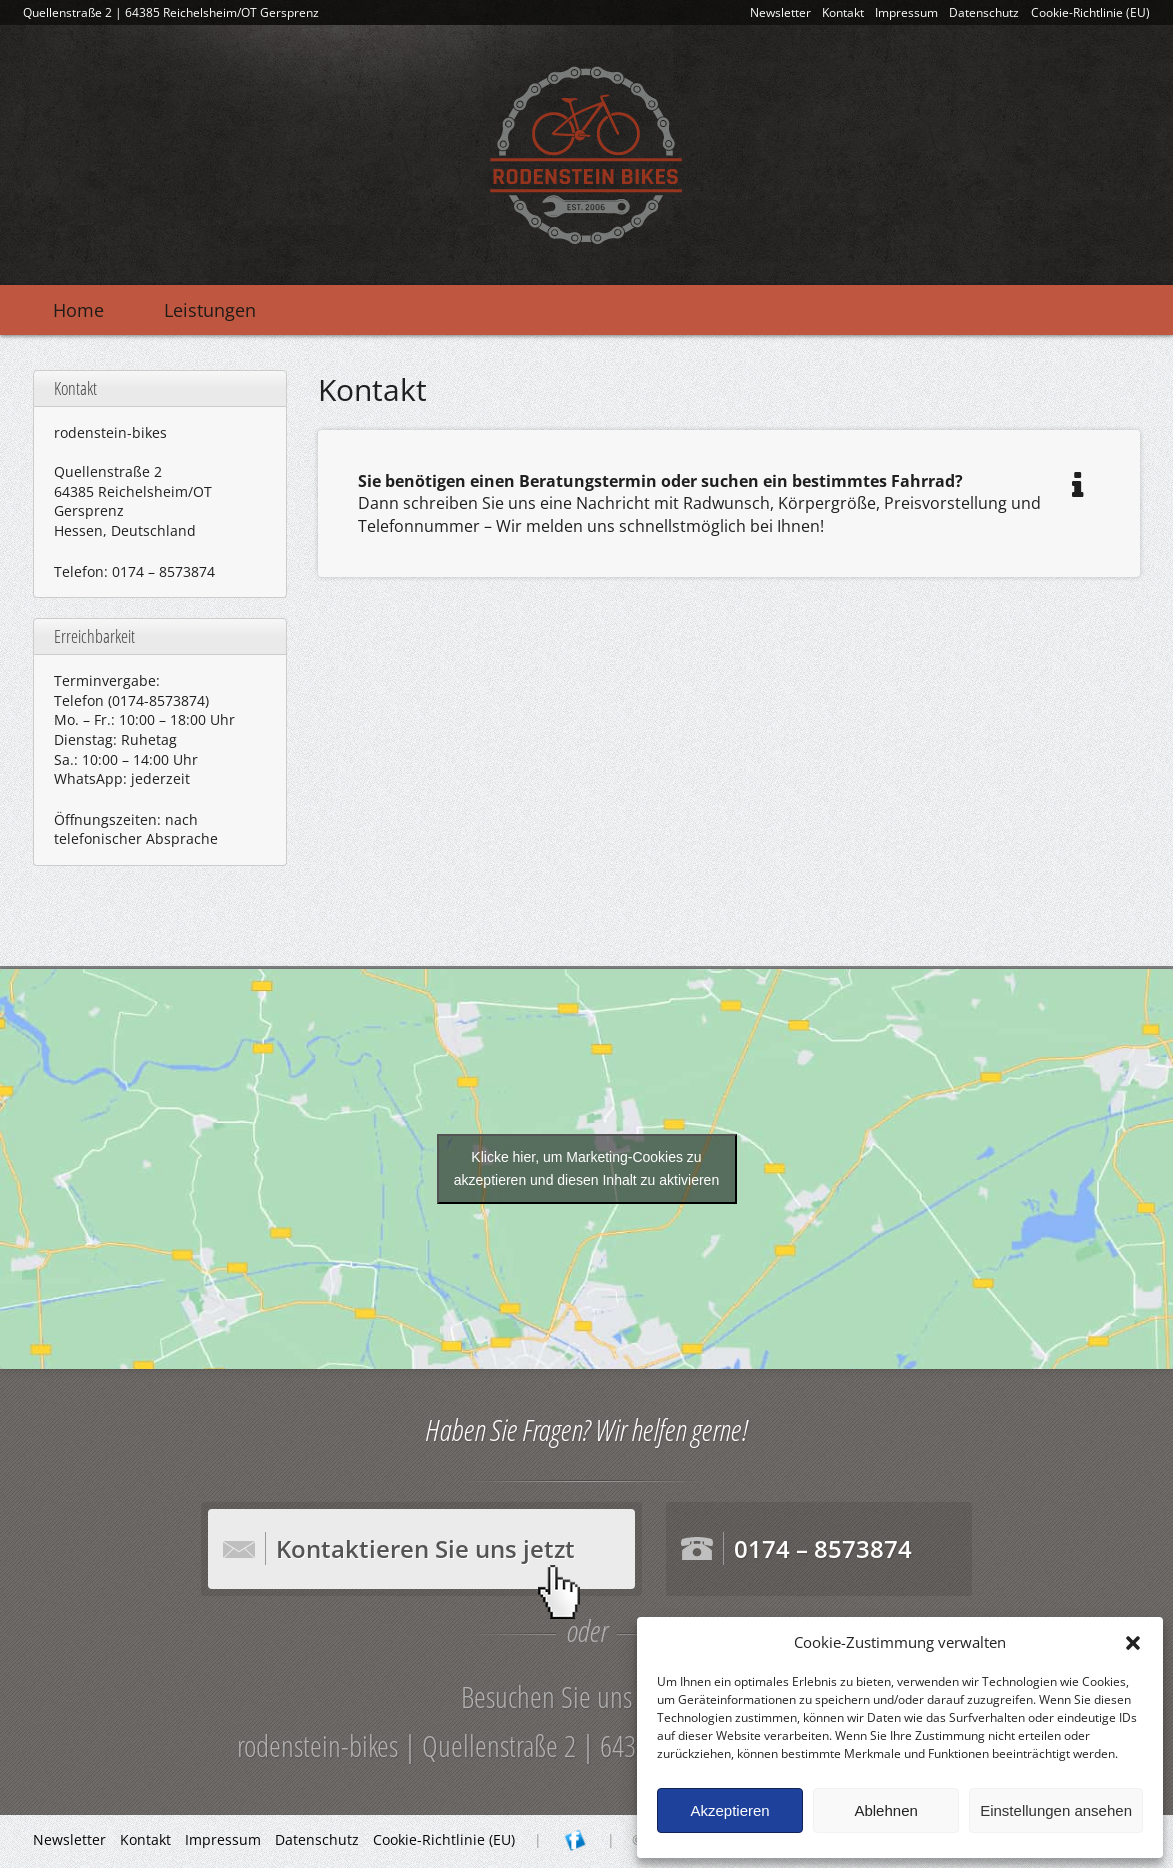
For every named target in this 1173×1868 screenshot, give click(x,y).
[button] (1133, 1643)
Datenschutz (984, 12)
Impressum (906, 12)
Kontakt (843, 12)
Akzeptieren (729, 1810)
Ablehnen (885, 1810)
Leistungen (210, 310)
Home (78, 310)
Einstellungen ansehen (1056, 1810)
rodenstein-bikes (586, 155)
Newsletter (780, 12)
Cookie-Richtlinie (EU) (1090, 12)
